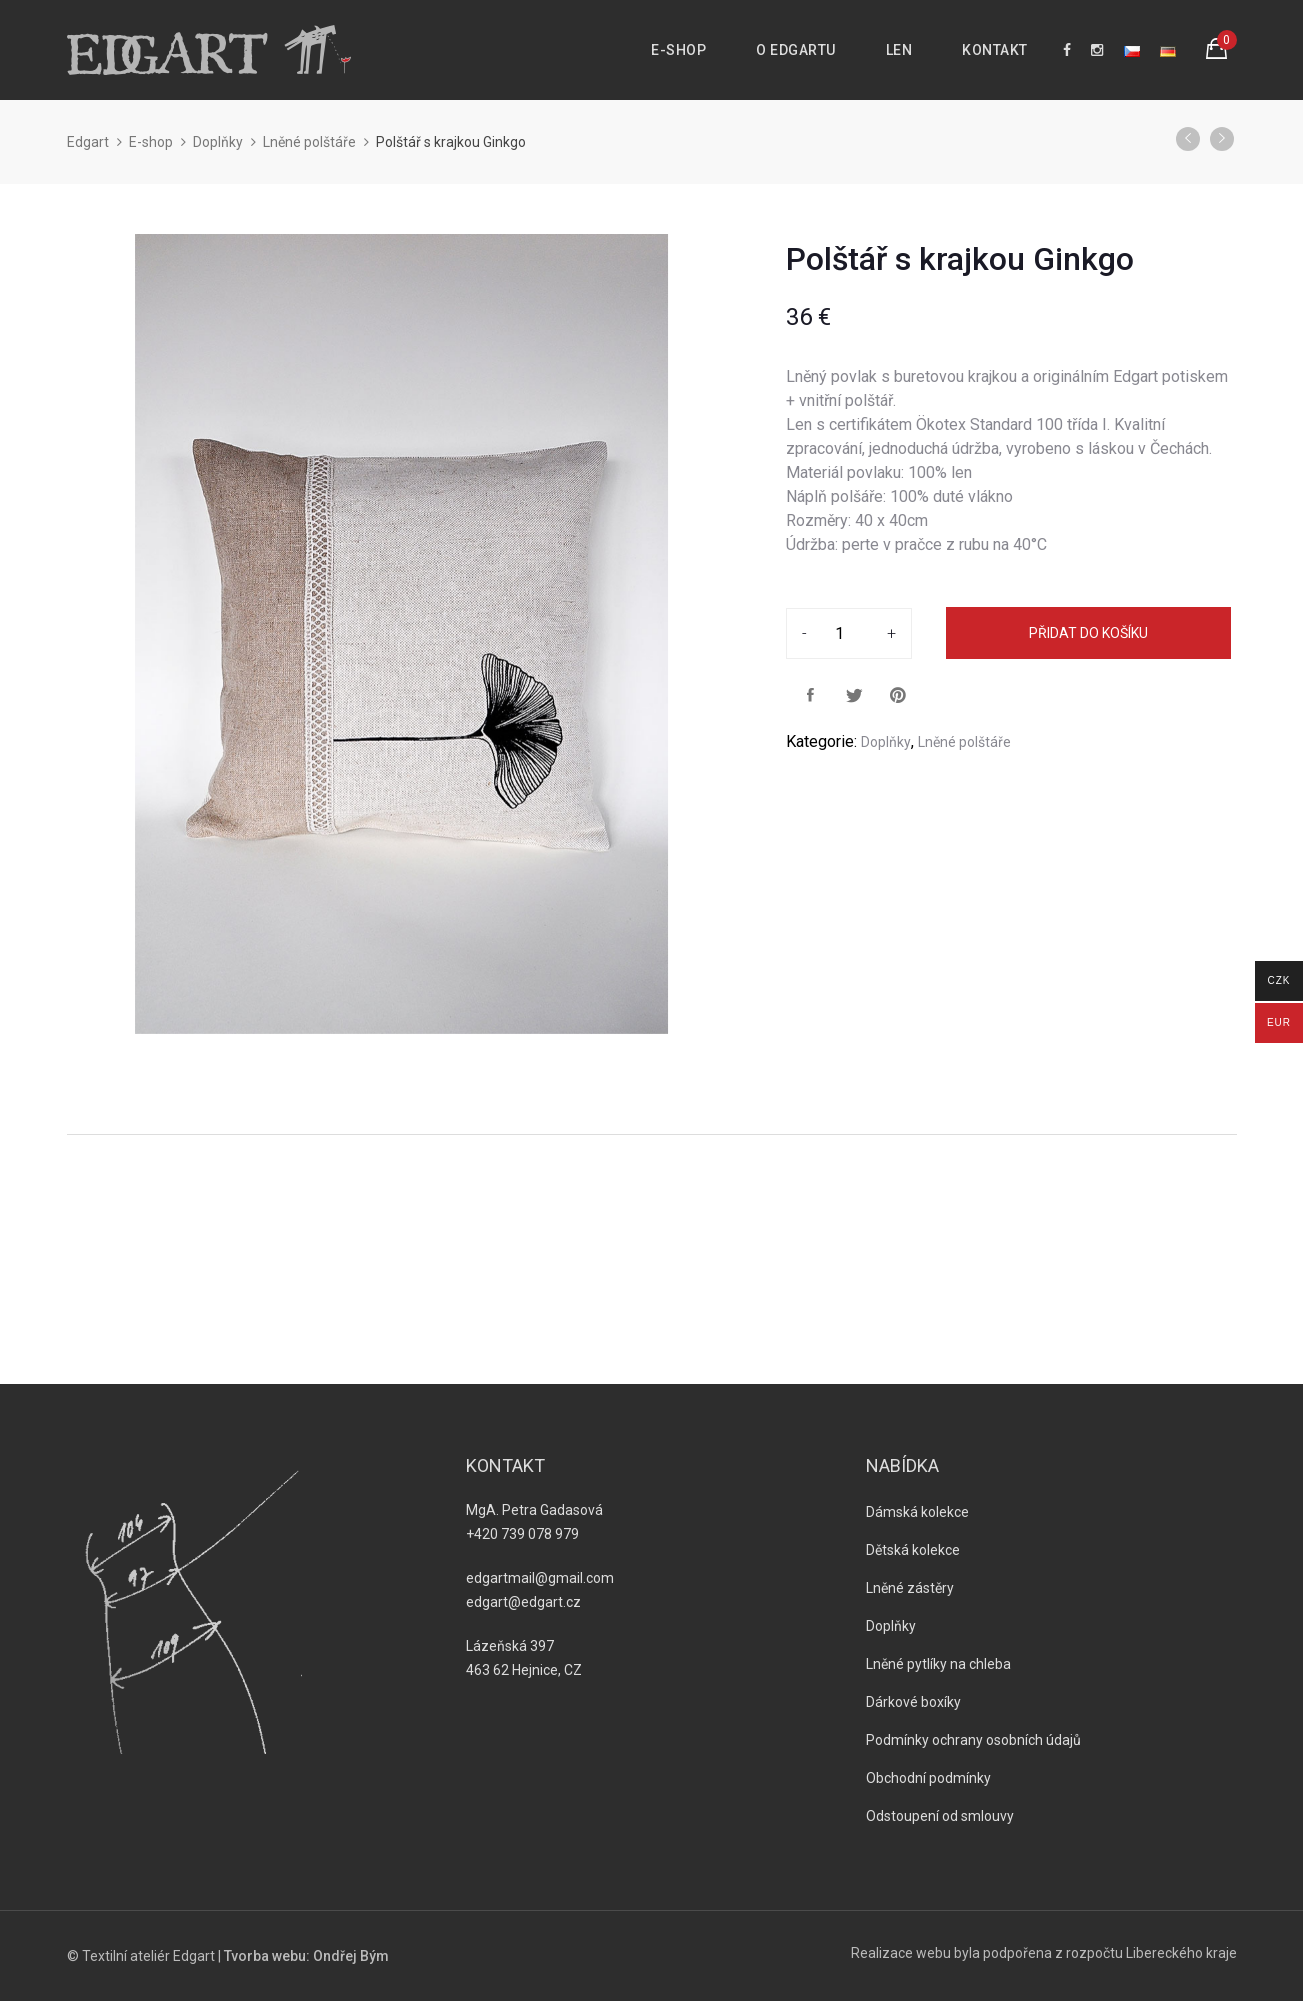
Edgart (88, 142)
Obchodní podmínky (928, 1778)
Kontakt (995, 50)
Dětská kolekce (913, 1550)
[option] (402, 634)
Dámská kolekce (917, 1512)
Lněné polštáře (309, 142)
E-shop (678, 50)
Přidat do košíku (1088, 633)
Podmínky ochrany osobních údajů (973, 1740)
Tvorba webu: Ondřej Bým (306, 1956)
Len (899, 50)
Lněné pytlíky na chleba (938, 1664)
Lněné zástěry (910, 1588)
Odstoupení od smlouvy (940, 1816)
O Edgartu (796, 50)
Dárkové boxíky (913, 1702)
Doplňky (218, 142)
